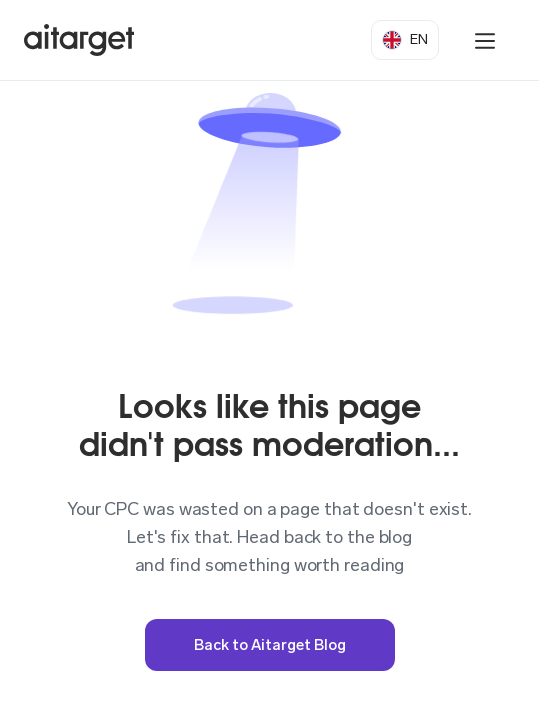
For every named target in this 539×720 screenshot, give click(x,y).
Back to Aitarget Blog (270, 645)
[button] (405, 40)
